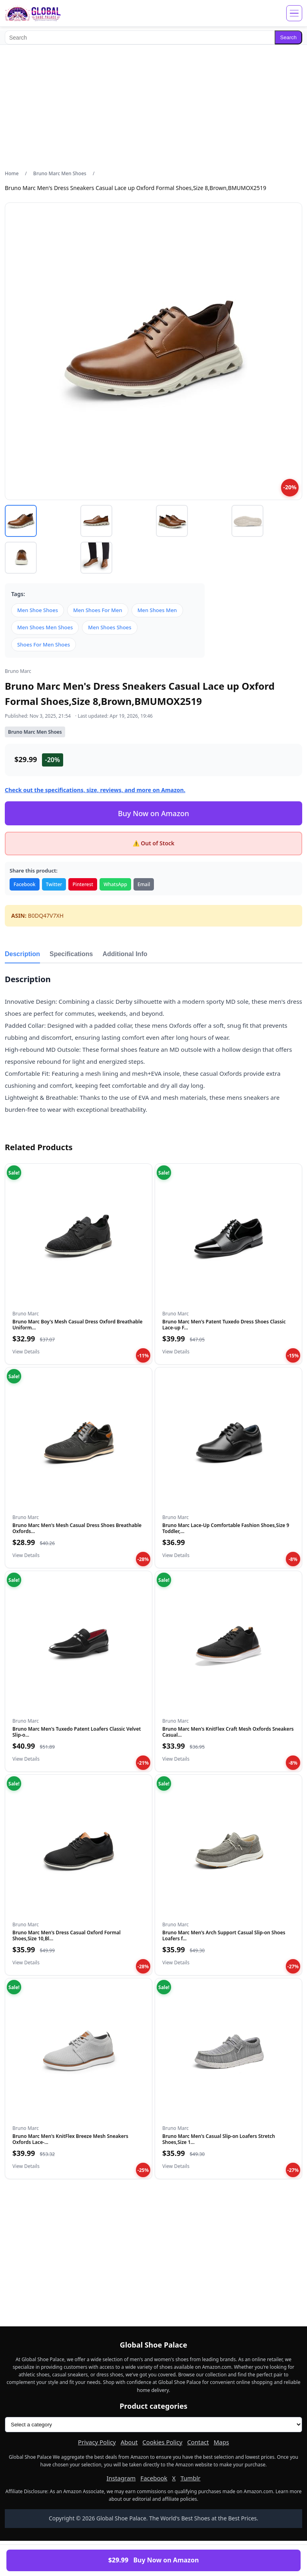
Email (144, 884)
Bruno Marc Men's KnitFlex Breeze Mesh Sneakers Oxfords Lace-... (70, 2139)
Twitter (54, 884)
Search (288, 37)
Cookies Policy (162, 2442)
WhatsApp (115, 884)
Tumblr (190, 2478)
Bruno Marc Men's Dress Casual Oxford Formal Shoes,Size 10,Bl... (66, 1935)
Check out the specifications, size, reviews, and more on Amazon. (95, 790)
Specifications (71, 954)
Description (22, 954)
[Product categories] (153, 2424)
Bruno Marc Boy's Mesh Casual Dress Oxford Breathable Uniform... (77, 1324)
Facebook (25, 884)
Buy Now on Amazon (153, 813)
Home (12, 173)
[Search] (140, 37)
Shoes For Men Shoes (43, 644)
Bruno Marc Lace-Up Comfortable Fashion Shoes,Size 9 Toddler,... (225, 1528)
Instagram (121, 2478)
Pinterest (82, 884)
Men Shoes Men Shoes (45, 627)
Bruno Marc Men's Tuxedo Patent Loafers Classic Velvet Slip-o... (76, 1731)
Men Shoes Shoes (109, 627)
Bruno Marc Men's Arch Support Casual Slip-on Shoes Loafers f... (223, 1935)
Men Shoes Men (157, 610)
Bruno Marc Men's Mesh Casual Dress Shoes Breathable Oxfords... (77, 1528)
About (129, 2442)
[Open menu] (294, 13)
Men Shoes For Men (97, 610)
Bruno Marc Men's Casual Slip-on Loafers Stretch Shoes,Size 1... (218, 2139)
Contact (198, 2442)
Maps (221, 2442)
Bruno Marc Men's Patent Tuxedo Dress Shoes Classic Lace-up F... (224, 1324)
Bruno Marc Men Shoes (59, 173)
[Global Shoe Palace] (33, 13)
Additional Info (125, 954)
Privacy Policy (97, 2442)
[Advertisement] (153, 107)
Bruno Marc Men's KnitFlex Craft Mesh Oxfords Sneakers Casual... (228, 1731)
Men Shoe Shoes (37, 610)
